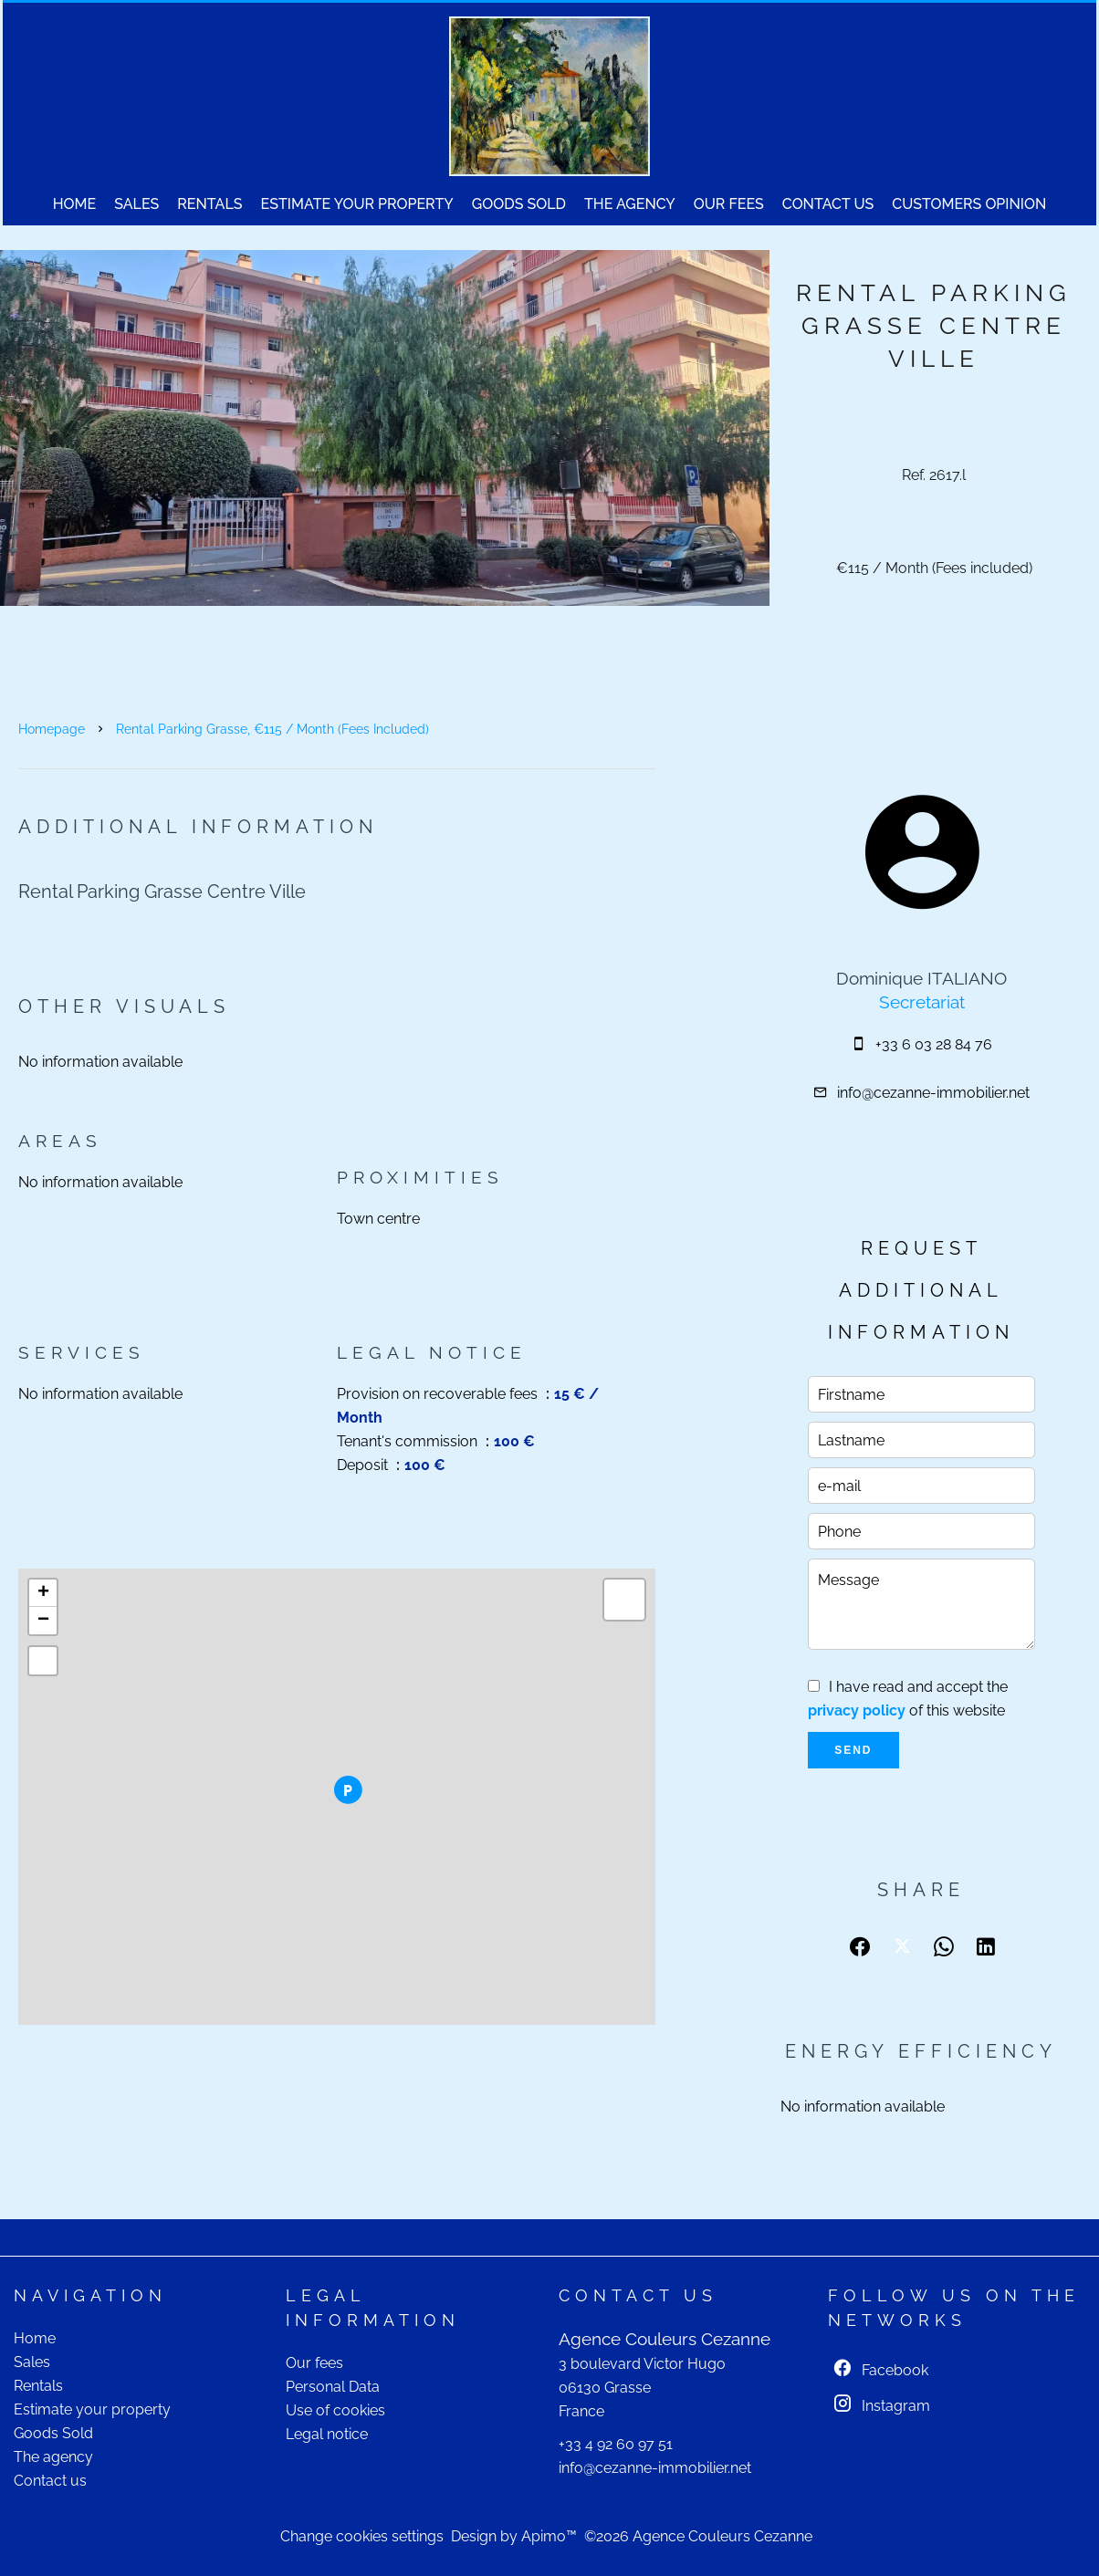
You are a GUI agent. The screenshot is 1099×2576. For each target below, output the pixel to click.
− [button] (43, 1620)
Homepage (51, 729)
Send (853, 1750)
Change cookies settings (362, 2536)
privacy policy (856, 1710)
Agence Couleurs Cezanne (664, 2339)
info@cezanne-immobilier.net (933, 1092)
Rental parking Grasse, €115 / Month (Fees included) (272, 729)
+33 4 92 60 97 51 (616, 2444)
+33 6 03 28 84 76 (933, 1044)
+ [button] (43, 1593)
